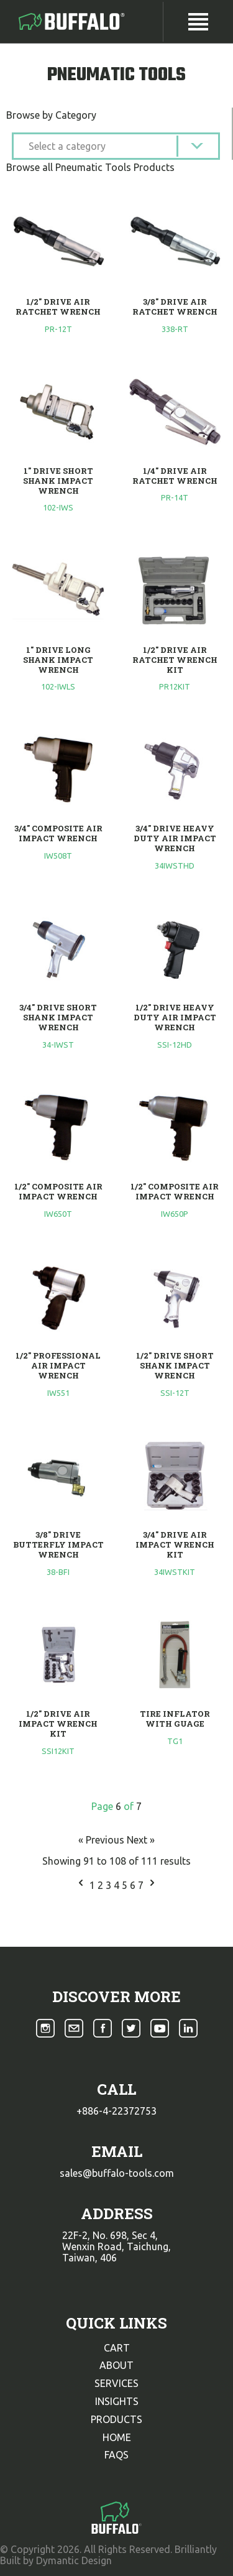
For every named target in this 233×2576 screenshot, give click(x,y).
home (117, 2437)
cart (117, 2347)
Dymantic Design (74, 2560)
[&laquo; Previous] (81, 1885)
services (116, 2383)
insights (117, 2401)
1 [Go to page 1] (93, 1885)
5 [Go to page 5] (126, 1885)
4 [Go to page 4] (118, 1885)
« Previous (102, 1839)
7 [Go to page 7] (142, 1885)
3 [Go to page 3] (110, 1885)
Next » (141, 1839)
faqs (116, 2454)
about (116, 2365)
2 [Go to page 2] (102, 1885)
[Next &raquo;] (152, 1885)
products (116, 2419)
